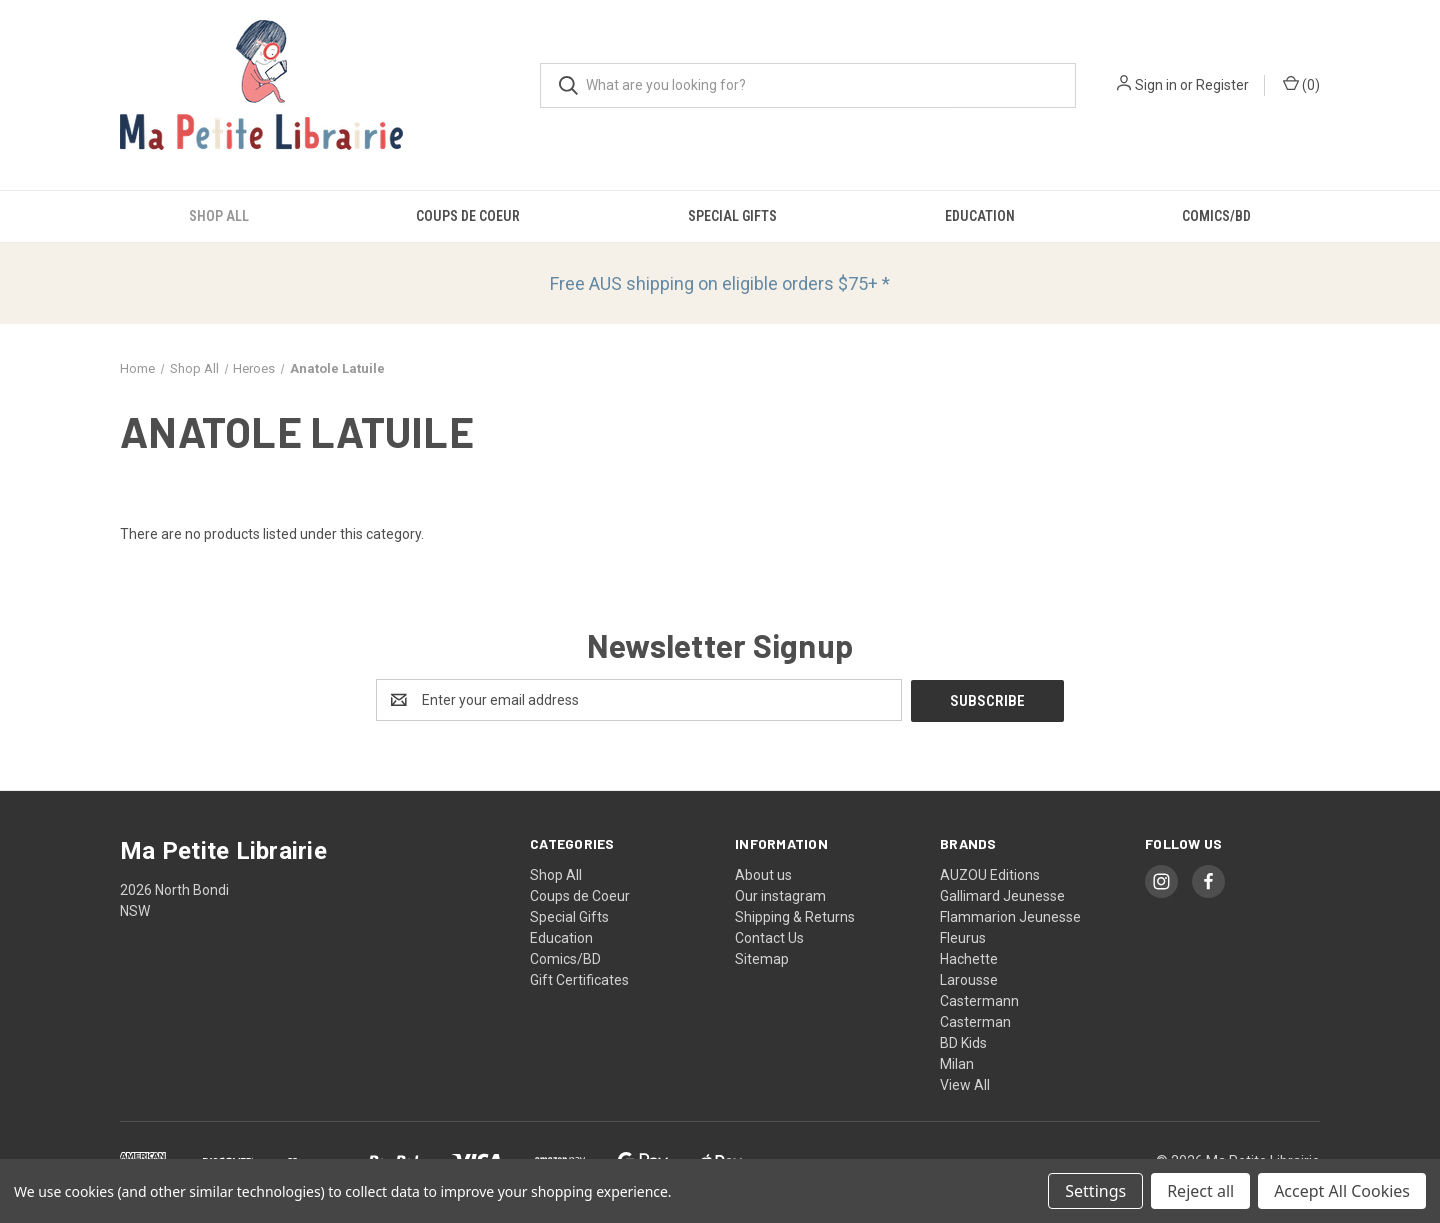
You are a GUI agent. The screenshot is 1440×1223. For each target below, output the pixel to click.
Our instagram (780, 895)
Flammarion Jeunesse (1010, 916)
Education (980, 216)
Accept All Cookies (1342, 1191)
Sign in (1156, 85)
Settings (1095, 1191)
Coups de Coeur (468, 216)
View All (965, 1084)
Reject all (1200, 1191)
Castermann (979, 1000)
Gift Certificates (579, 979)
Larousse (969, 979)
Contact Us (769, 937)
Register (1222, 85)
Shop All (219, 216)
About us (763, 874)
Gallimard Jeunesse (1002, 895)
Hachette (969, 958)
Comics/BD (1216, 216)
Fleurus (963, 937)
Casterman (975, 1021)
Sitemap (762, 958)
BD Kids (963, 1042)
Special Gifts (732, 216)
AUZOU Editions (990, 874)
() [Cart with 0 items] (1301, 84)
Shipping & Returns (795, 916)
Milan (957, 1063)
